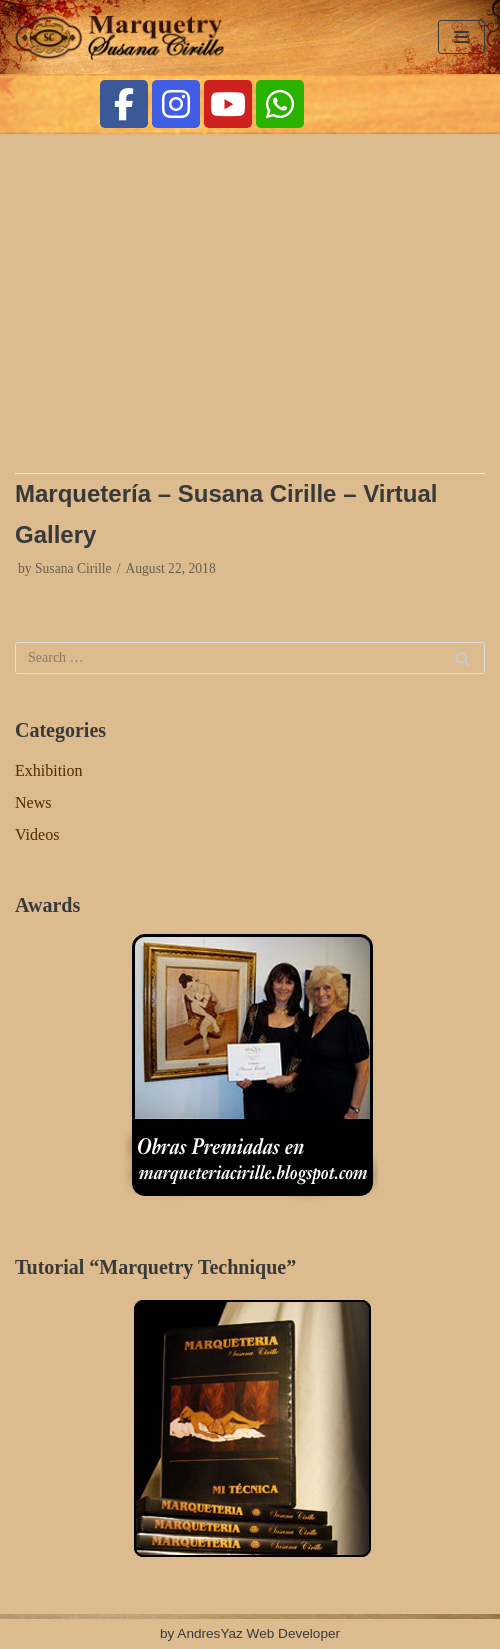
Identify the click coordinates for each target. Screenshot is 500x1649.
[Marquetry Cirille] (125, 37)
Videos (37, 834)
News (33, 802)
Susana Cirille (73, 568)
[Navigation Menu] (461, 37)
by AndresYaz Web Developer (250, 1633)
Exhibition (49, 770)
